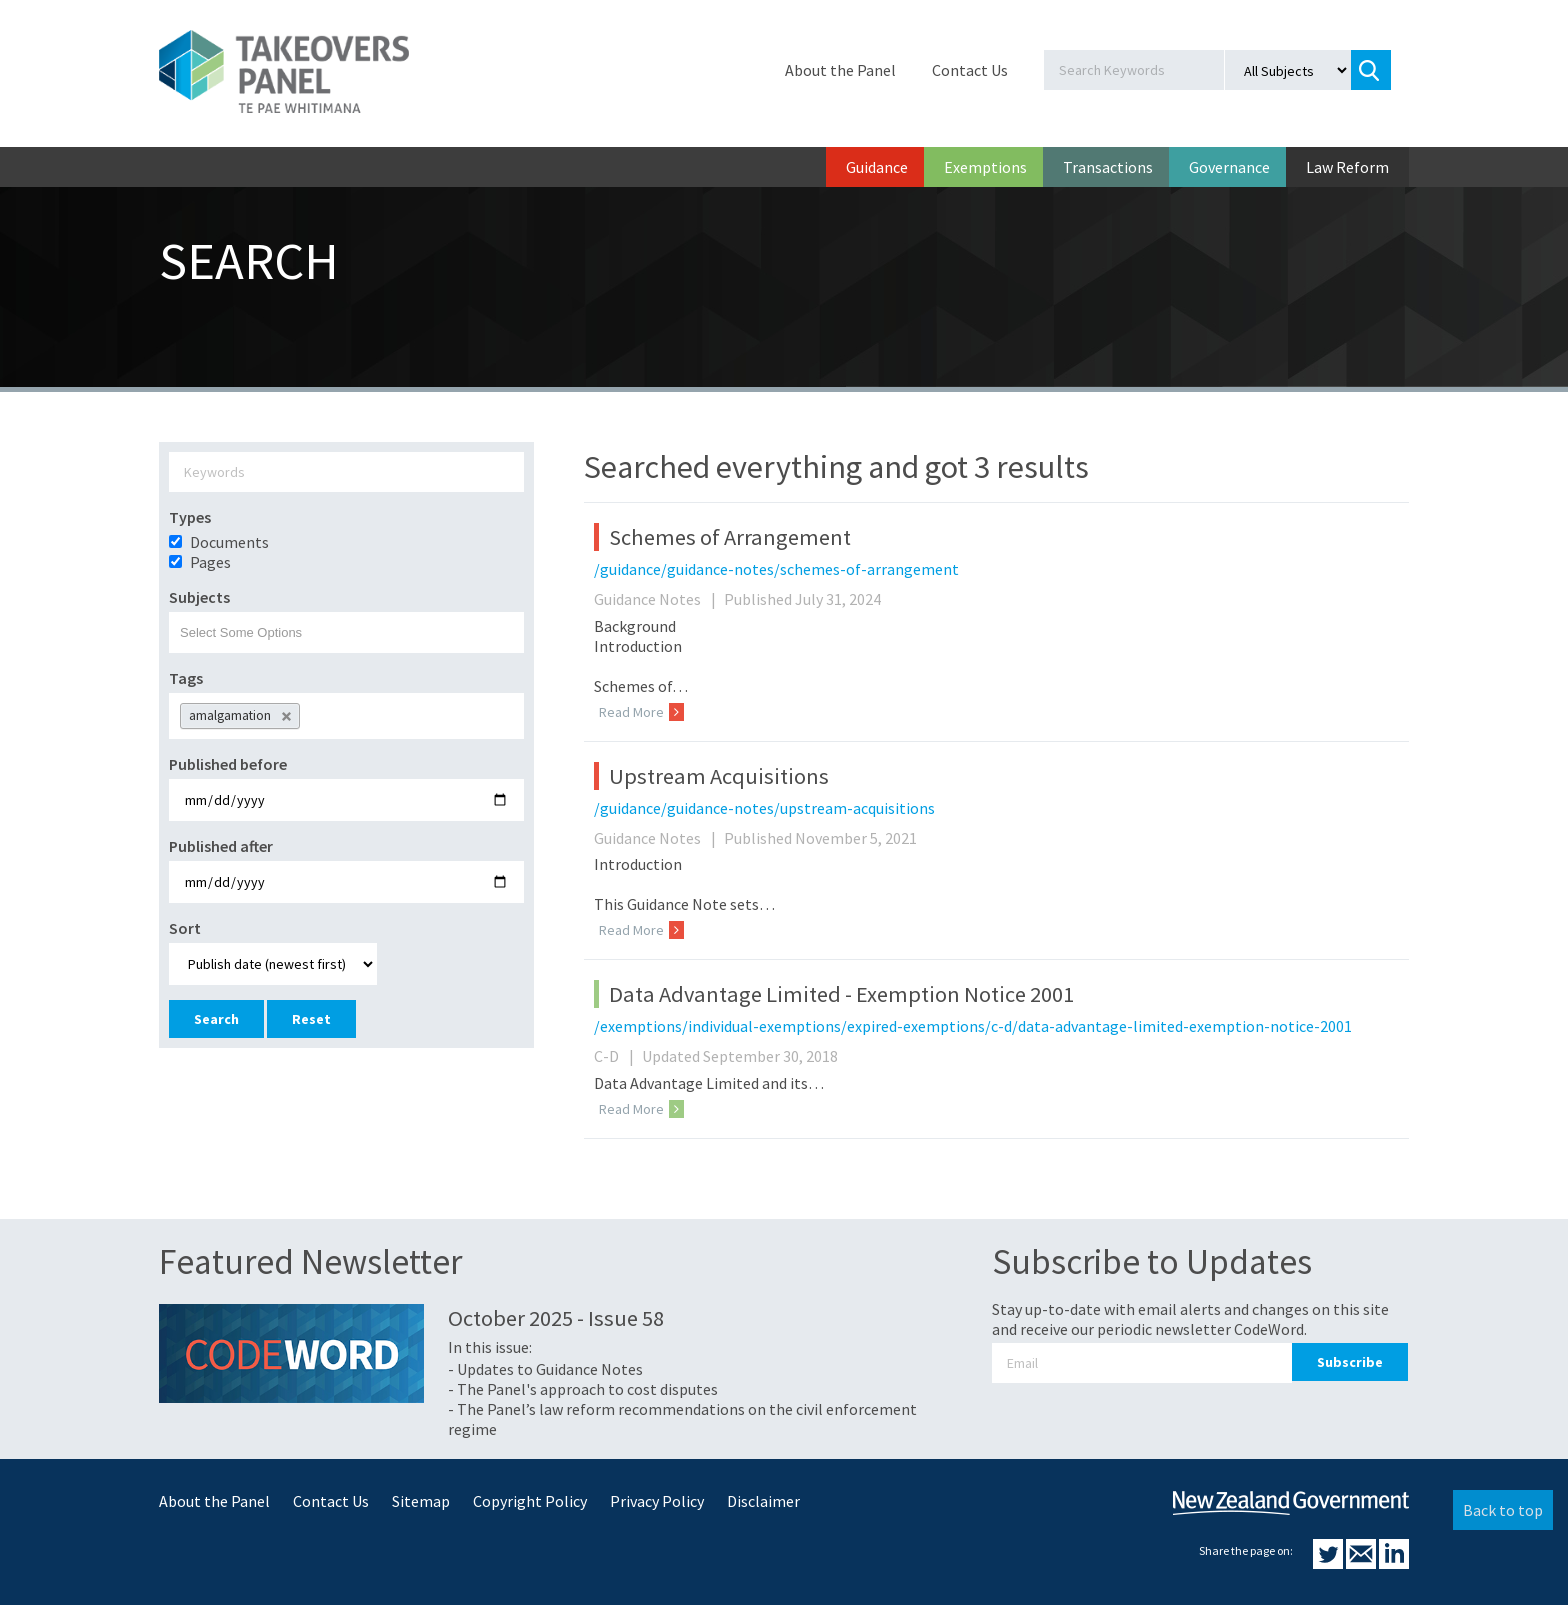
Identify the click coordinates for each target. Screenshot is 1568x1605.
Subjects (199, 597)
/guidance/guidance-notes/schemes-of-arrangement (776, 569)
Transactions (1108, 167)
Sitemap (421, 1501)
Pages (210, 562)
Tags (186, 678)
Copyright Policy (530, 1501)
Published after (221, 846)
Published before (228, 764)
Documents (229, 542)
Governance (1229, 167)
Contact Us (970, 70)
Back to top (1503, 1510)
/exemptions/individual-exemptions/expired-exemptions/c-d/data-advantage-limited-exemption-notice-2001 (973, 1026)
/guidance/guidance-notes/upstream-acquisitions (764, 808)
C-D (616, 1056)
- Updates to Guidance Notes (545, 1369)
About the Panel (840, 70)
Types (190, 517)
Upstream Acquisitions (719, 776)
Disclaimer (763, 1501)
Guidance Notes (657, 599)
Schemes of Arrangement (730, 537)
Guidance (877, 167)
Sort (185, 928)
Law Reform (1347, 167)
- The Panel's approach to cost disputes (583, 1389)
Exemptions (985, 167)
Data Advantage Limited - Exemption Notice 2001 (841, 994)
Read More (641, 712)
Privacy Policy (657, 1501)
